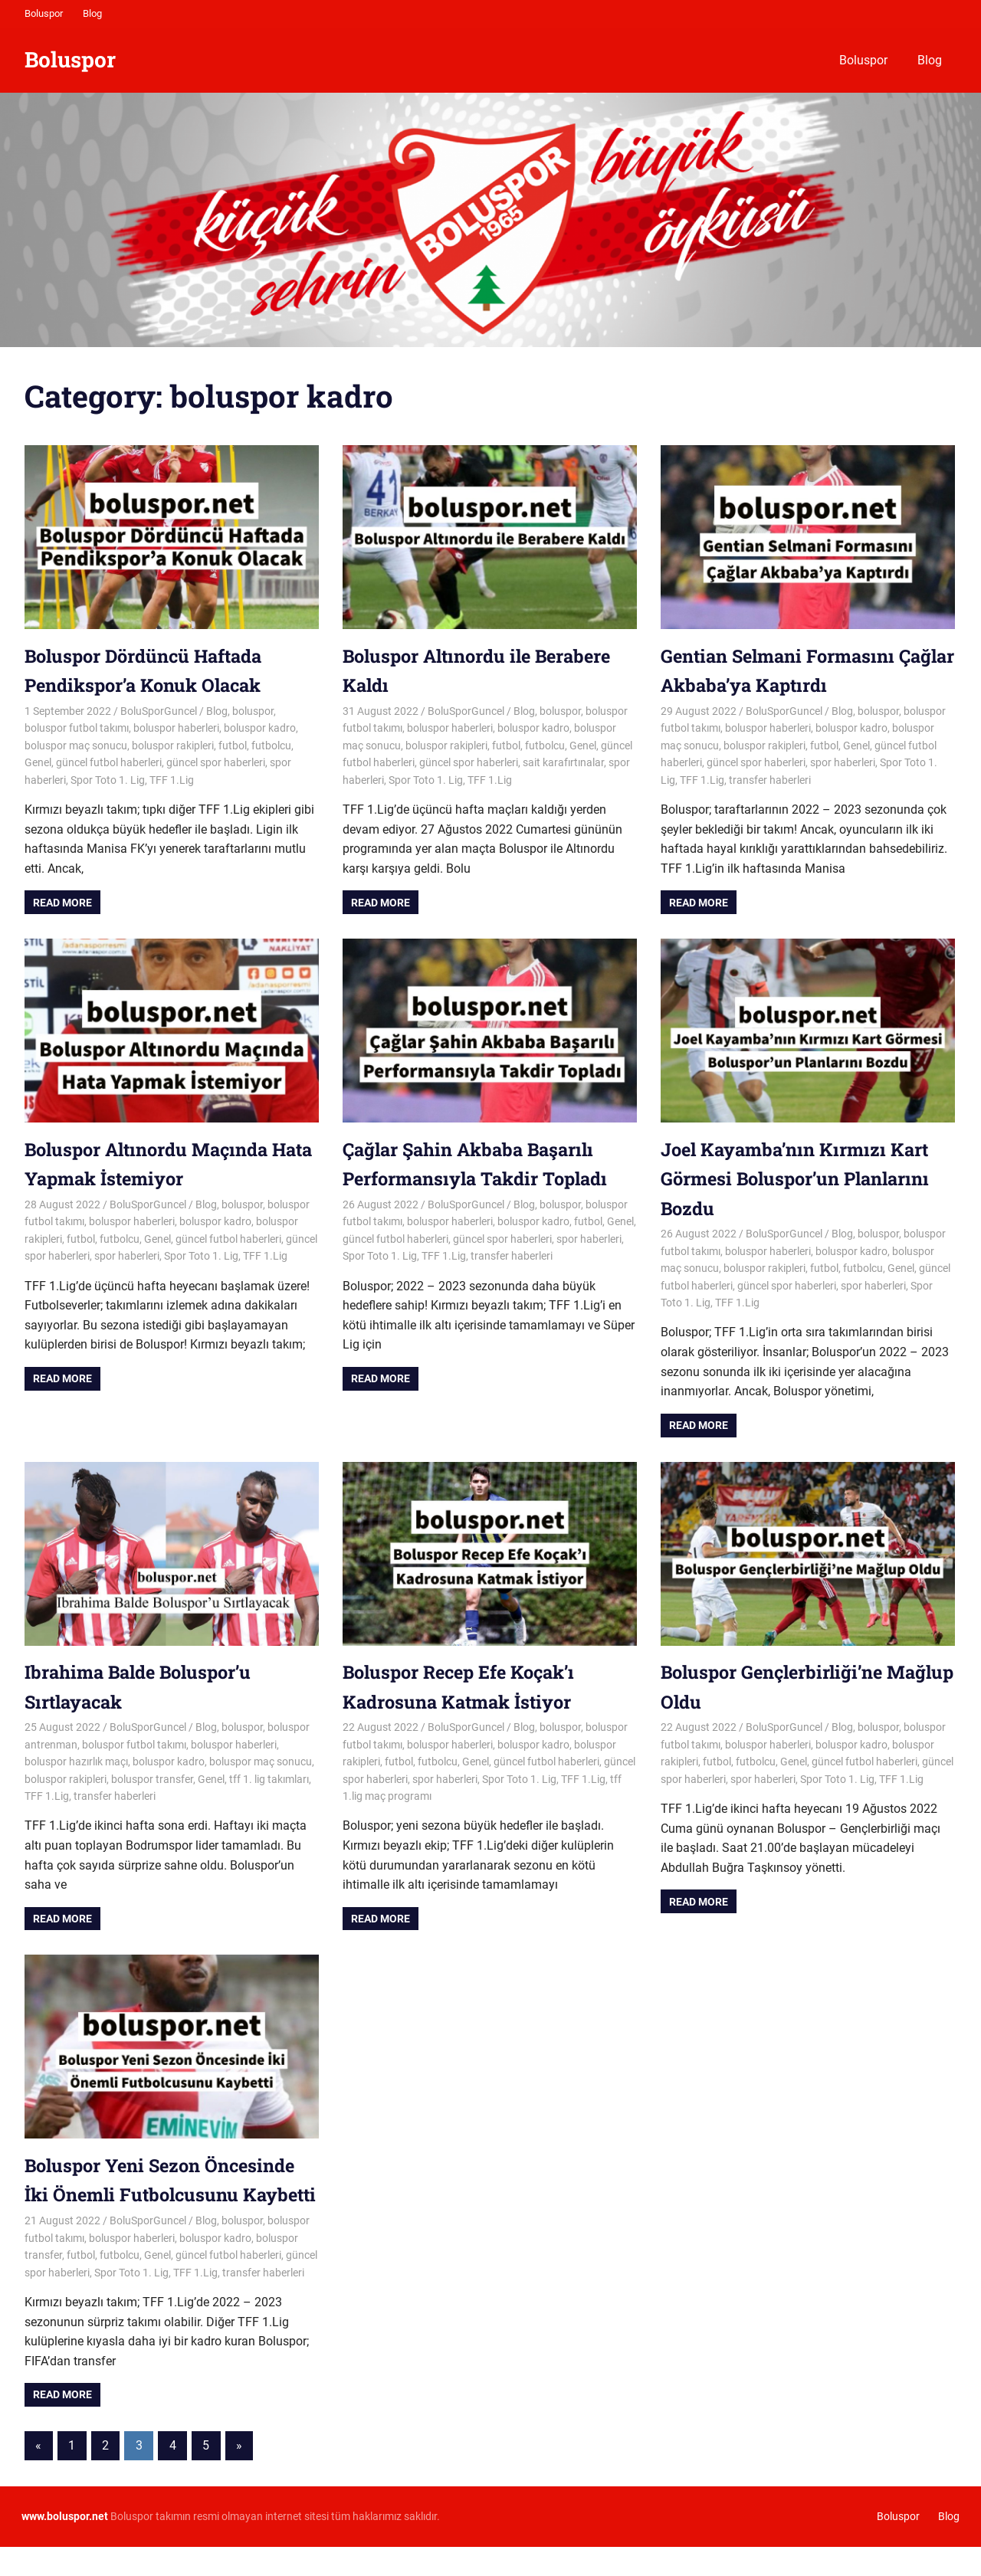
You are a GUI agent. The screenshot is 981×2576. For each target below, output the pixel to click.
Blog (92, 13)
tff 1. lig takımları (269, 1779)
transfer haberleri (770, 780)
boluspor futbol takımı (77, 728)
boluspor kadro (260, 728)
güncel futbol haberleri (109, 762)
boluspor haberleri (176, 728)
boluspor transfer (152, 1779)
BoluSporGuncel (158, 711)
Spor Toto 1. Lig (108, 780)
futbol (232, 745)
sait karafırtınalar (563, 762)
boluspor (253, 711)
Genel (38, 762)
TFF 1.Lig (171, 780)
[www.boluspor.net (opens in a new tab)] (64, 2546)
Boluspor (44, 13)
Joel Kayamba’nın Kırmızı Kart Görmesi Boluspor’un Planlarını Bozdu (800, 1179)
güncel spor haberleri (215, 762)
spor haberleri (842, 762)
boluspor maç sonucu (76, 745)
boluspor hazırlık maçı (76, 1761)
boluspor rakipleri (173, 745)
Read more (62, 902)
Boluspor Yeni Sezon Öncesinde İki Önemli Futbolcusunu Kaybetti (164, 2195)
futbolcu (271, 745)
